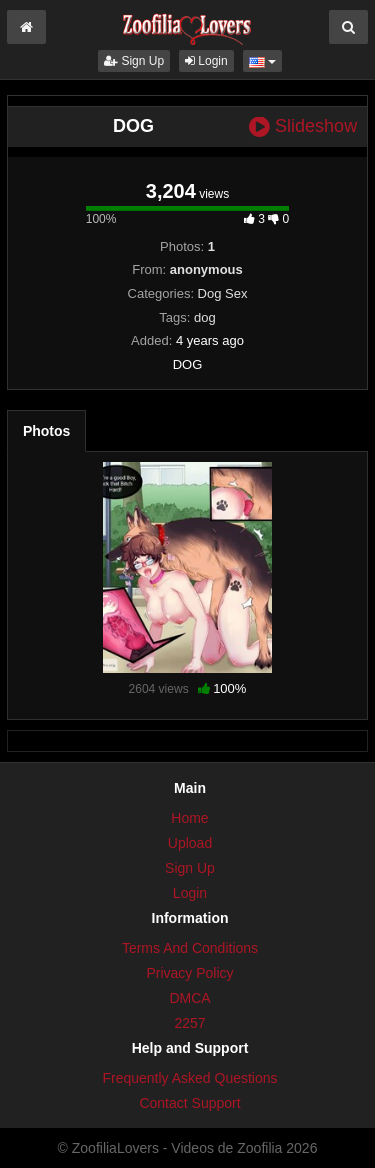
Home (189, 818)
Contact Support (189, 1103)
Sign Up (134, 61)
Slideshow (303, 126)
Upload (190, 843)
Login (206, 61)
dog (205, 317)
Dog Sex (223, 293)
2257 (189, 1023)
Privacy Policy (189, 973)
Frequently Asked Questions (189, 1078)
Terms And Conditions (190, 948)
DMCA (189, 998)
